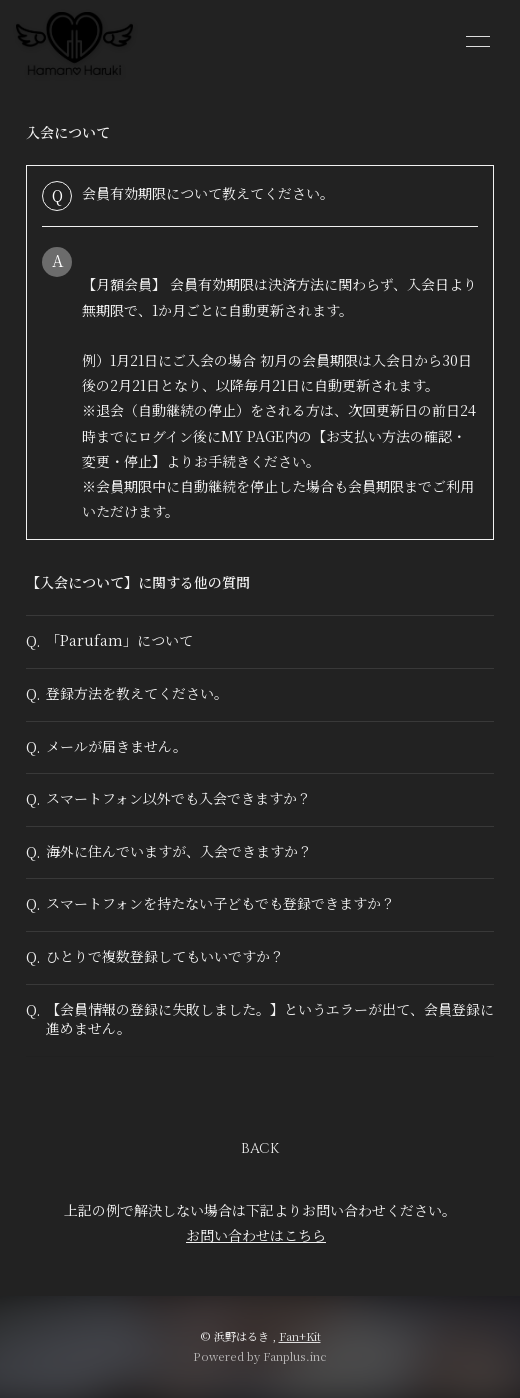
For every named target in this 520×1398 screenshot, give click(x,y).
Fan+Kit (300, 1336)
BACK (260, 1148)
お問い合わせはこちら (256, 1235)
